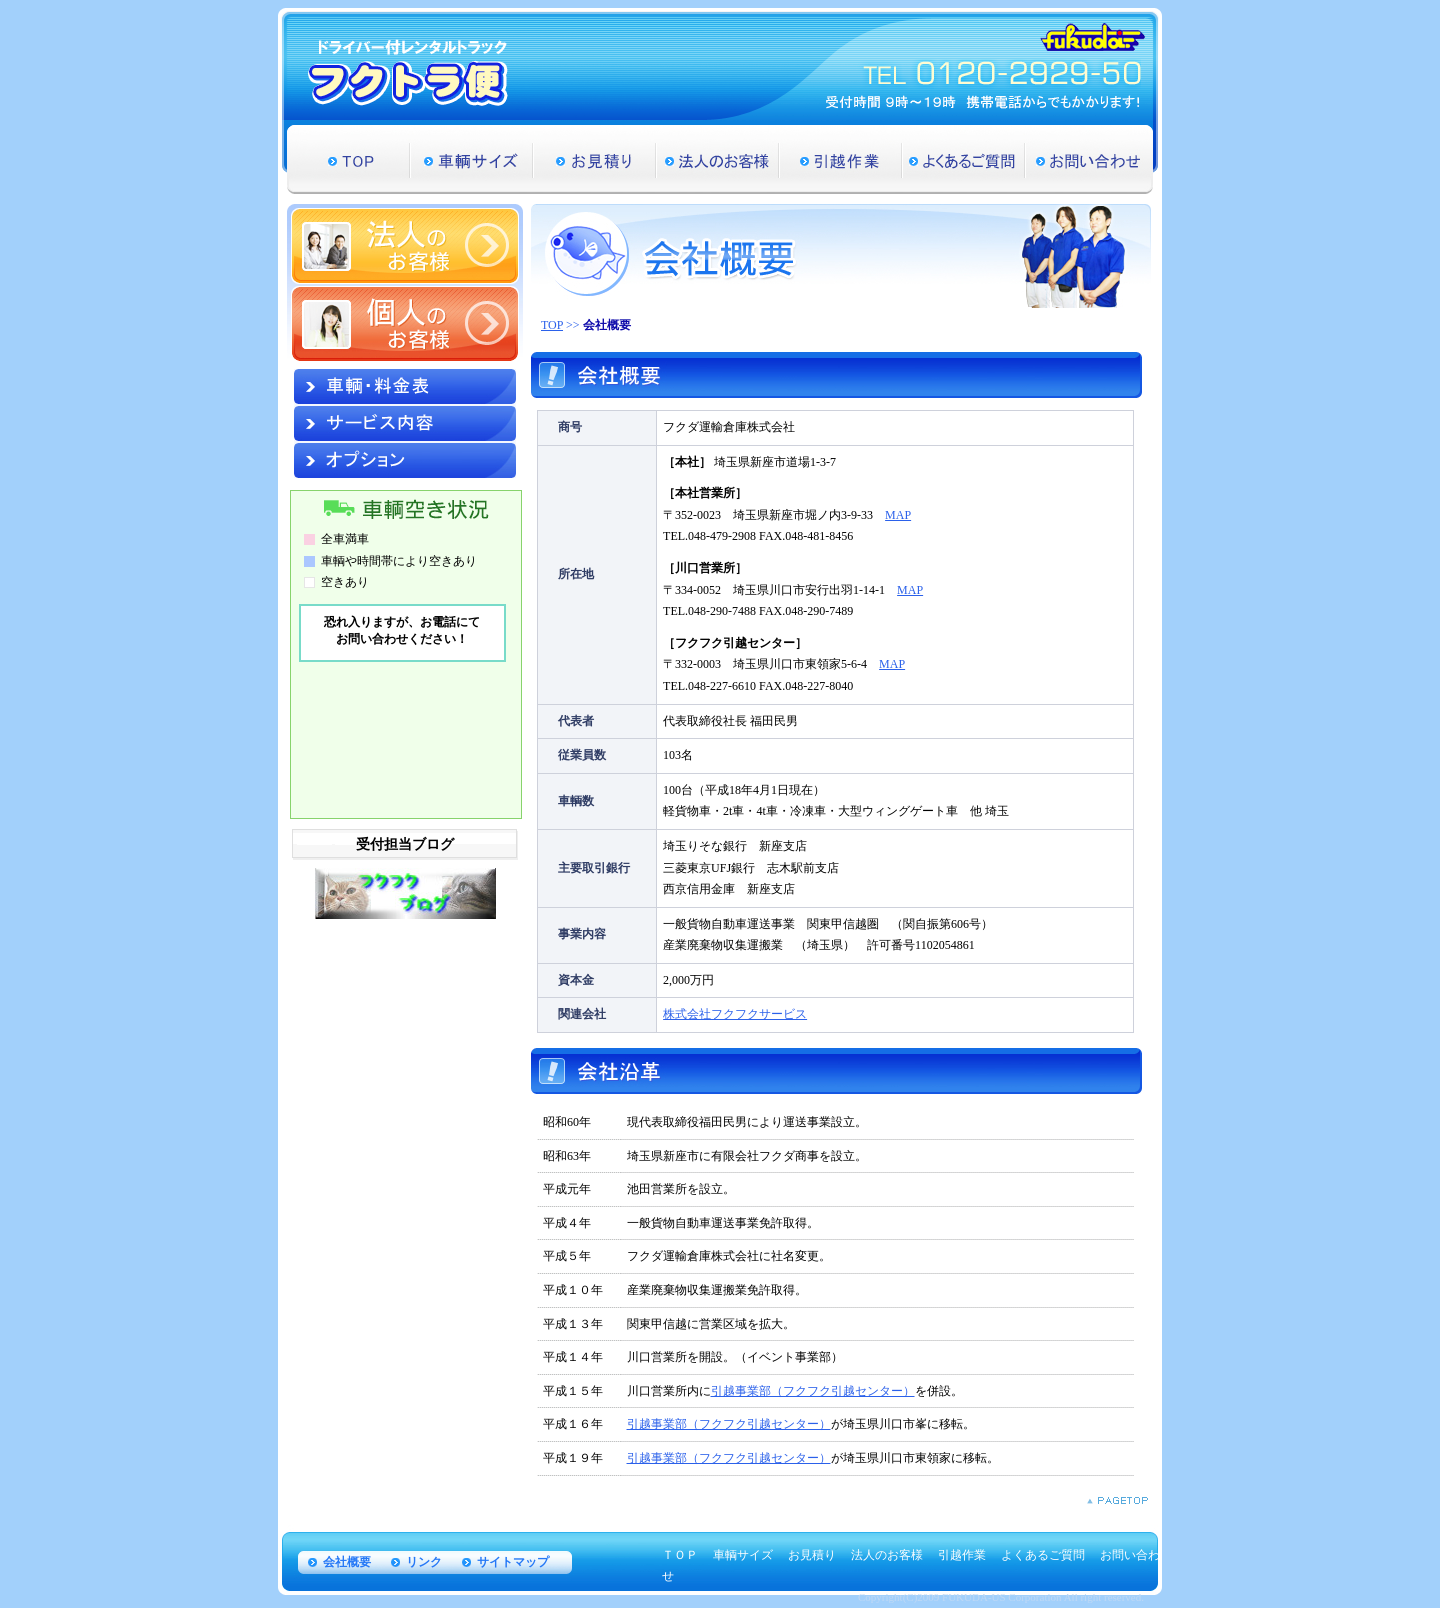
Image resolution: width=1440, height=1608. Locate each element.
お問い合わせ (1089, 159)
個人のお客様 (405, 324)
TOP (348, 159)
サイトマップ (513, 1562)
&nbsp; (404, 704)
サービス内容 (405, 423)
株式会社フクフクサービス (735, 1014)
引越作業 (840, 159)
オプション (405, 460)
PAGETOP (1117, 1500)
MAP (898, 515)
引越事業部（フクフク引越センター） (813, 1391)
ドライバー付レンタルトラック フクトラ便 (408, 72)
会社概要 (347, 1562)
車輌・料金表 (405, 386)
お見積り (594, 159)
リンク (424, 1562)
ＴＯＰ (680, 1555)
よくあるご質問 (963, 159)
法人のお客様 (717, 159)
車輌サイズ (471, 159)
